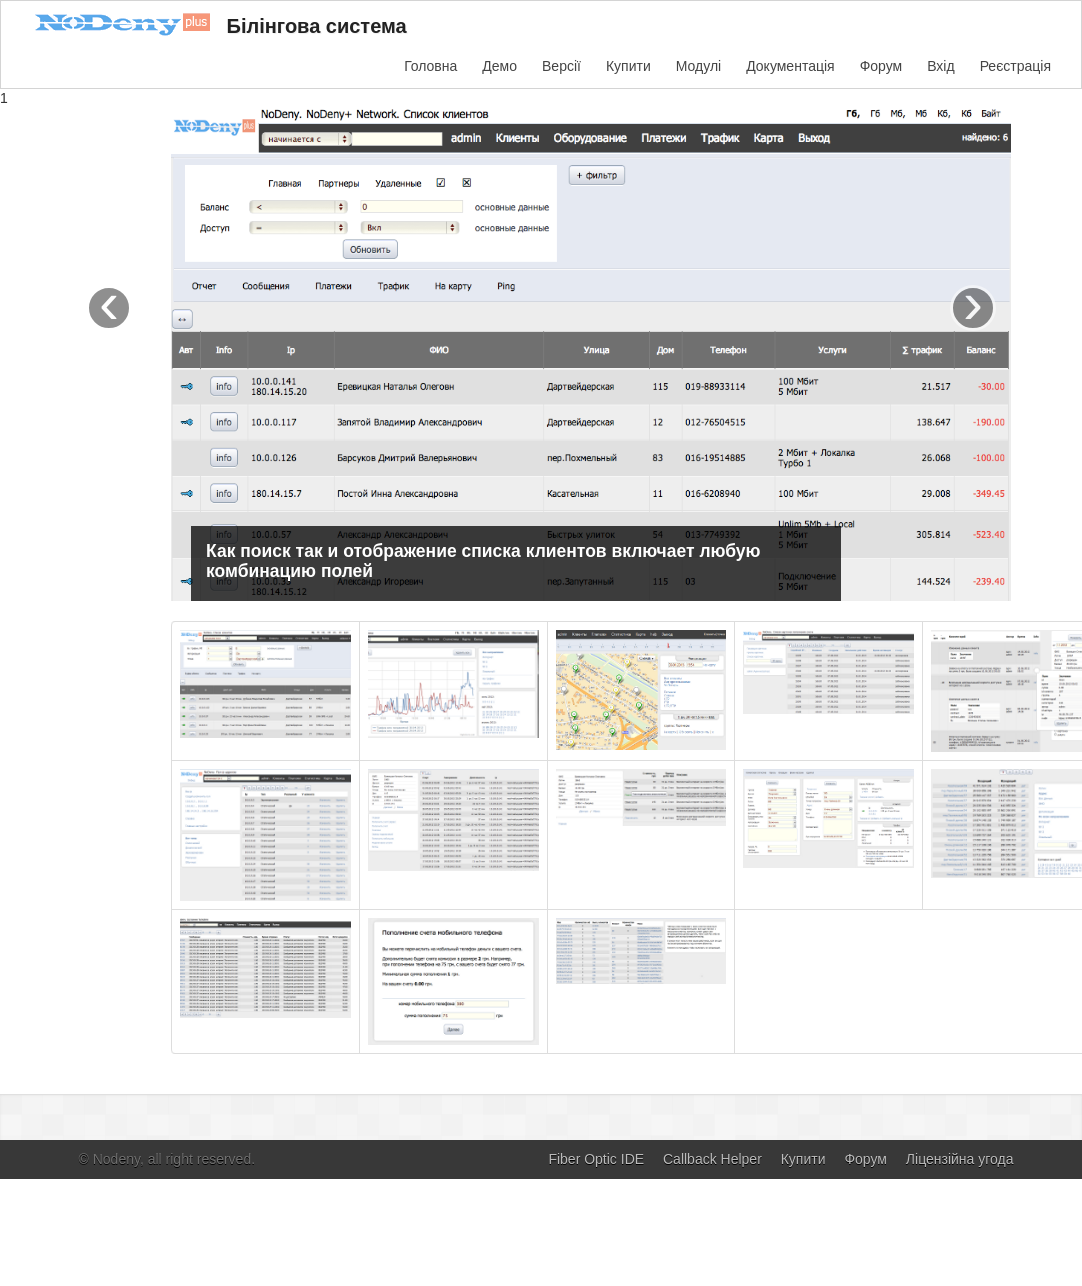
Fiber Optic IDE (596, 1159)
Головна (430, 66)
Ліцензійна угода (960, 1159)
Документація (790, 66)
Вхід (940, 66)
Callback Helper (712, 1159)
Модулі (698, 66)
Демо (499, 66)
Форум (881, 66)
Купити (628, 66)
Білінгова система (214, 28)
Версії (561, 66)
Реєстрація (1015, 66)
